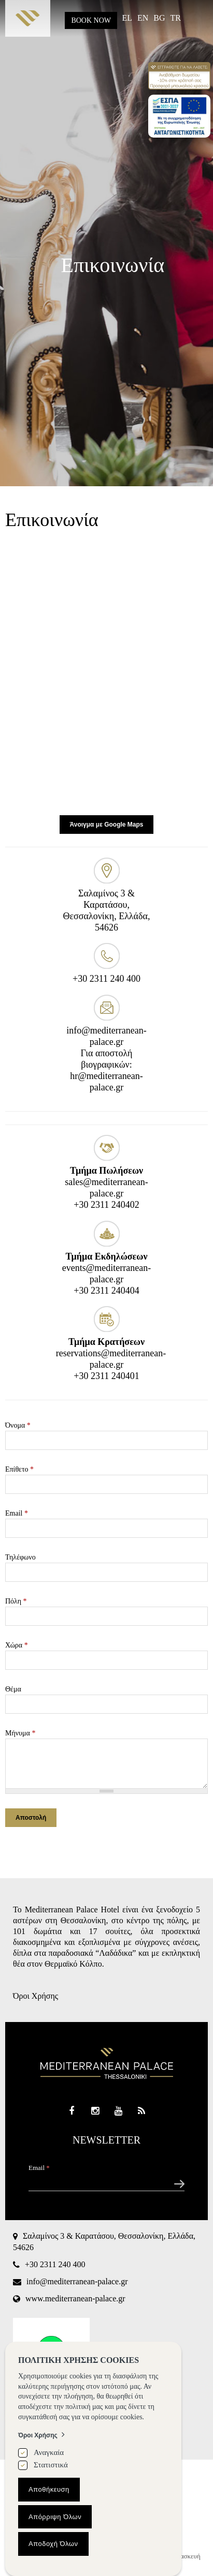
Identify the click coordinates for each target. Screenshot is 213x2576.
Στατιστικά (51, 2465)
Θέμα (13, 1689)
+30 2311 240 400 (106, 979)
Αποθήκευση (49, 2489)
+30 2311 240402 (106, 1205)
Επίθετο (19, 1469)
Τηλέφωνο (20, 1557)
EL (127, 17)
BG (159, 17)
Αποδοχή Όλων (53, 2544)
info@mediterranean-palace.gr (77, 2281)
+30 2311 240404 (106, 1290)
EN (142, 17)
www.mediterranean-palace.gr (75, 2298)
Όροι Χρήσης (35, 1995)
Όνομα (18, 1425)
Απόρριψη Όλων (55, 2517)
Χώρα (16, 1645)
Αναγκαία (49, 2452)
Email (16, 1513)
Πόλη (16, 1601)
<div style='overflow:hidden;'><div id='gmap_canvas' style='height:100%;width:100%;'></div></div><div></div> (106, 675)
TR (176, 17)
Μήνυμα (20, 1733)
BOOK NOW (91, 20)
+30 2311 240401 (106, 1376)
